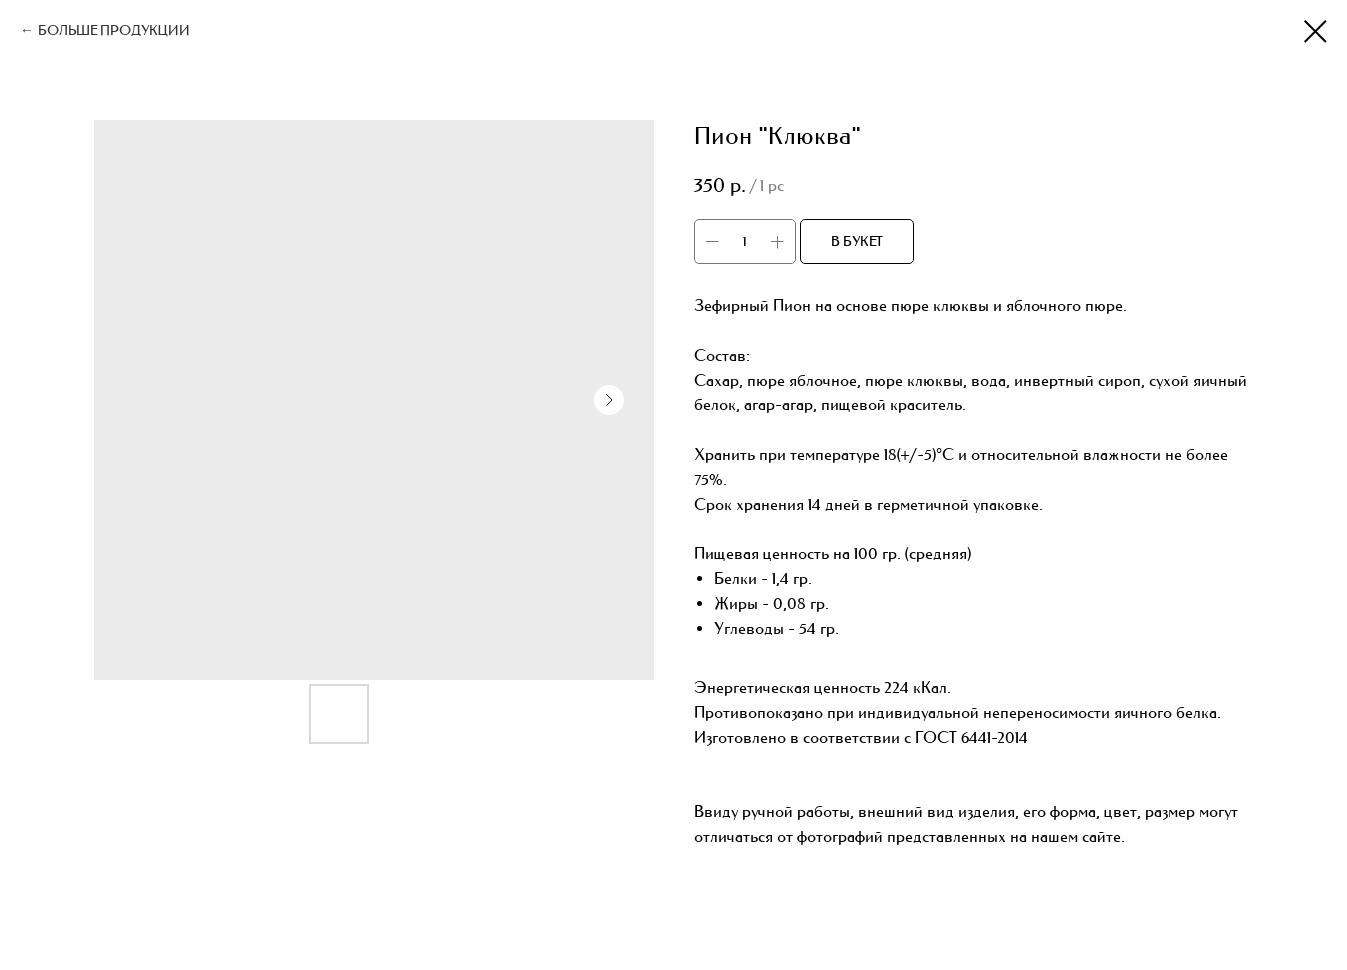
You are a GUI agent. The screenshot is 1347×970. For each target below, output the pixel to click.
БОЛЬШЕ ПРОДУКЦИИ (114, 30)
